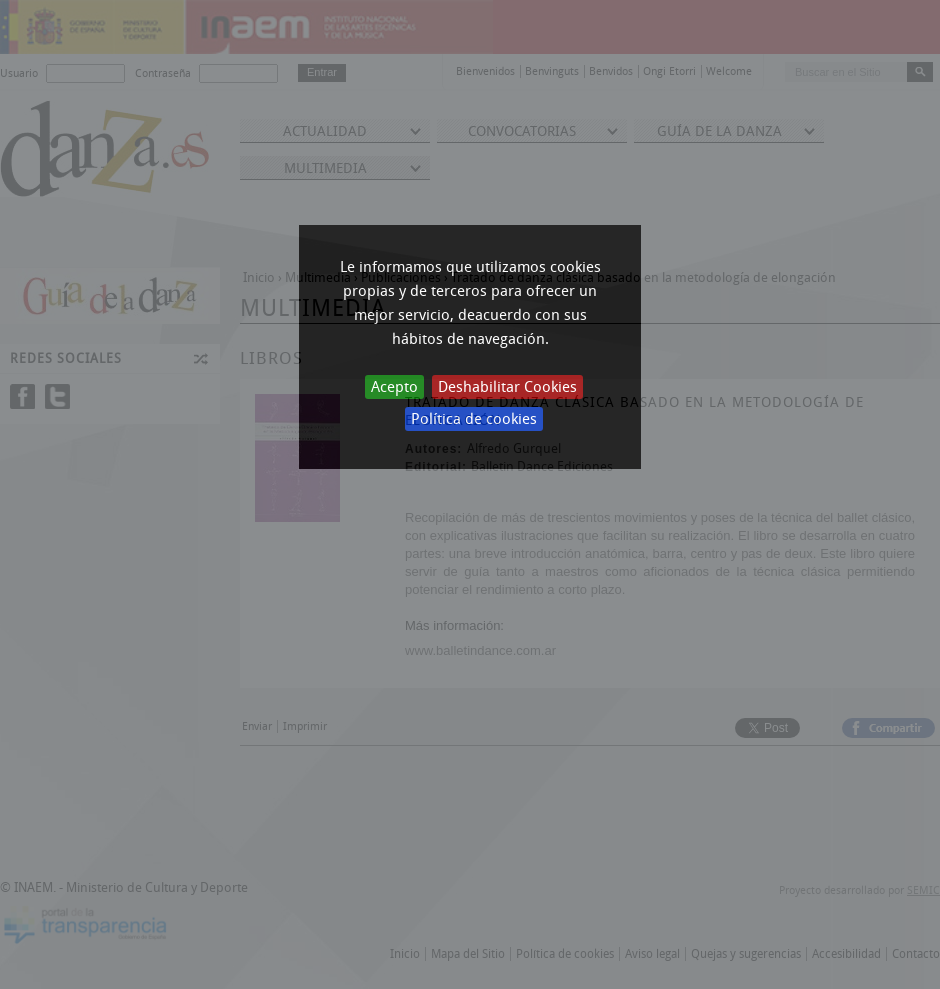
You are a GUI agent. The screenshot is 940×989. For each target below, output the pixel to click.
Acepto (394, 387)
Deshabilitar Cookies (507, 387)
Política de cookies (474, 419)
